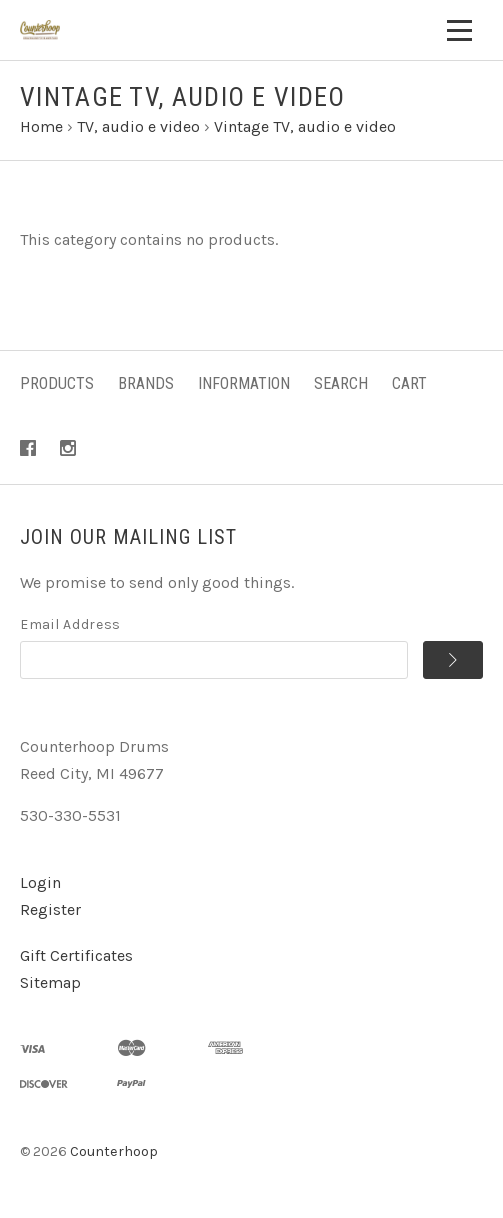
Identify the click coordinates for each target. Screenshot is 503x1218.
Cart (409, 383)
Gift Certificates (76, 955)
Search (341, 383)
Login (40, 882)
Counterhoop (114, 1151)
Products (57, 383)
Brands (146, 383)
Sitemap (50, 982)
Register (50, 909)
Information (244, 383)
